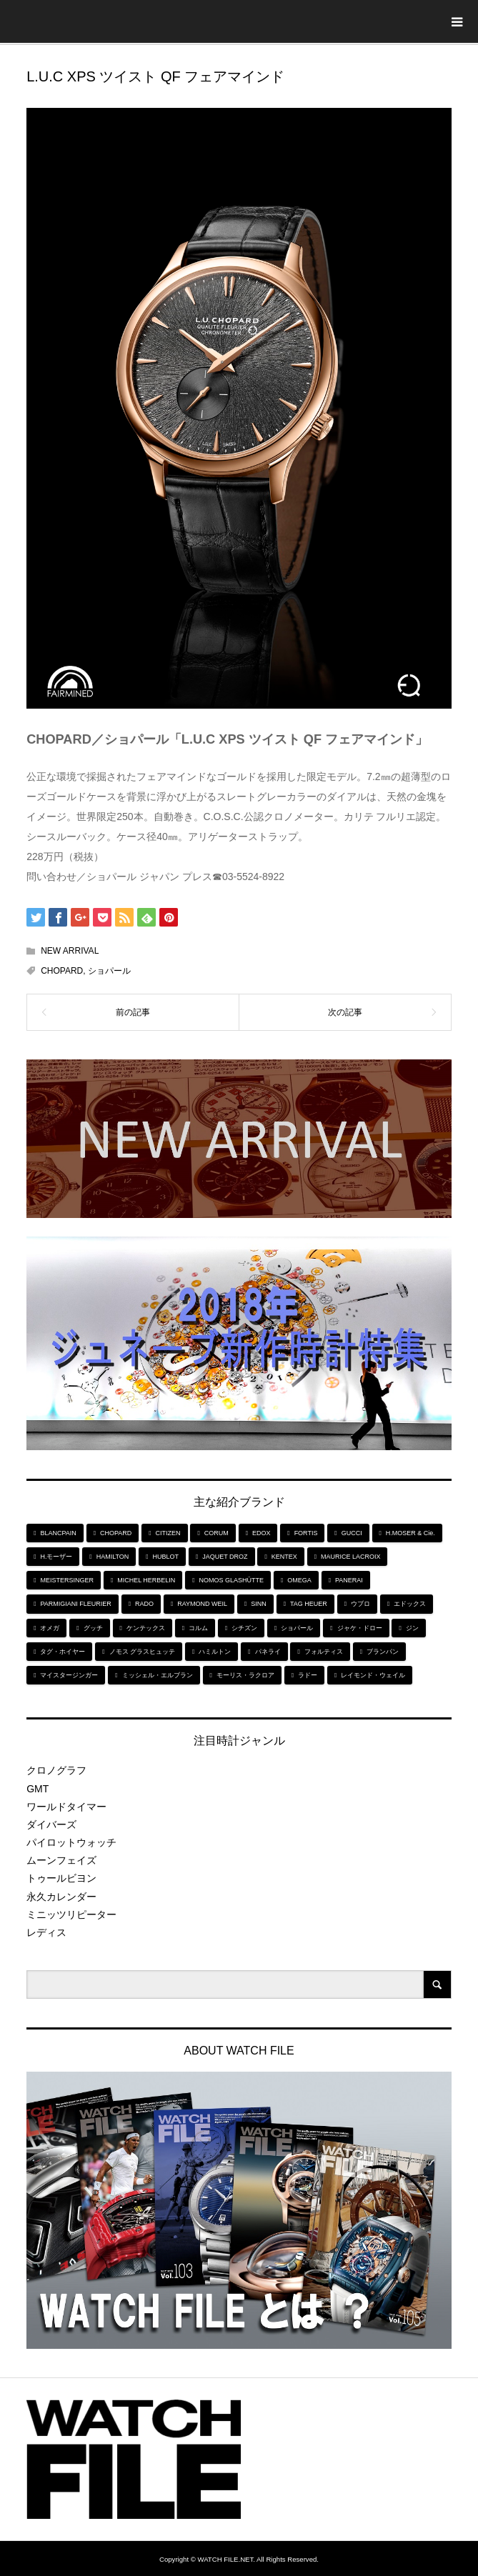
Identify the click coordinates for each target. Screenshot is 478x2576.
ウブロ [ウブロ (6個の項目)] (360, 1603)
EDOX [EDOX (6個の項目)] (261, 1533)
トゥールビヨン (61, 1878)
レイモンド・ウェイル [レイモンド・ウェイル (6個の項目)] (373, 1675)
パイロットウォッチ (71, 1842)
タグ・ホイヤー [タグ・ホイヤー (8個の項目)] (62, 1651)
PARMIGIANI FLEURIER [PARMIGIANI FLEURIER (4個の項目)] (75, 1603)
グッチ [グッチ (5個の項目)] (93, 1628)
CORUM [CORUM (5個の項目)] (216, 1533)
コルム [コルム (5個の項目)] (198, 1628)
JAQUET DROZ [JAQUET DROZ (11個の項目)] (224, 1556)
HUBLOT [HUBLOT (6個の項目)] (166, 1556)
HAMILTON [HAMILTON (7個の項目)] (112, 1556)
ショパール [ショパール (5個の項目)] (297, 1628)
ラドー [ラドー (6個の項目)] (307, 1675)
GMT (37, 1788)
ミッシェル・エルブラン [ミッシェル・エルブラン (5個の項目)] (157, 1675)
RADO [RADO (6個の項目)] (144, 1603)
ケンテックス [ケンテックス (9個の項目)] (145, 1628)
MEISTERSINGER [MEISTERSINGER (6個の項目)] (67, 1580)
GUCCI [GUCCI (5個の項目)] (352, 1533)
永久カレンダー (61, 1896)
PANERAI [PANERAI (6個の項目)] (349, 1580)
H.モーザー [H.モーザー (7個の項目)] (56, 1556)
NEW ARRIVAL (70, 951)
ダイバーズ (51, 1824)
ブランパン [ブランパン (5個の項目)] (383, 1651)
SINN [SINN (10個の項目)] (259, 1603)
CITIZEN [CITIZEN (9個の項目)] (168, 1533)
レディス (46, 1932)
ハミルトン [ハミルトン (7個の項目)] (215, 1651)
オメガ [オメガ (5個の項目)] (49, 1628)
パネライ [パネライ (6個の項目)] (268, 1651)
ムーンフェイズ (61, 1860)
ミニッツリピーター (71, 1914)
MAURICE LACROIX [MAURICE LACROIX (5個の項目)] (351, 1556)
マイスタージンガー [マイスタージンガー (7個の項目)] (69, 1675)
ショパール (109, 971)
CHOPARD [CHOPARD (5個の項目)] (115, 1533)
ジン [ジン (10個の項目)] (412, 1628)
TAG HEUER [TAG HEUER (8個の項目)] (308, 1603)
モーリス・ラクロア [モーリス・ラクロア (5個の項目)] (245, 1675)
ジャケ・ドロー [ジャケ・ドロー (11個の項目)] (359, 1628)
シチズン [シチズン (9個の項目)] (244, 1628)
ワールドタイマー (66, 1806)
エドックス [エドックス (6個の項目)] (410, 1603)
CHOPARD (62, 971)
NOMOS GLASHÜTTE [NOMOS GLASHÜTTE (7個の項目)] (231, 1580)
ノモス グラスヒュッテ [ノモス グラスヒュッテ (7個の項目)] (142, 1651)
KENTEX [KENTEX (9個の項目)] (284, 1556)
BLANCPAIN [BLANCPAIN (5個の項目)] (58, 1533)
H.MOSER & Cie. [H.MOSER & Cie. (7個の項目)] (410, 1533)
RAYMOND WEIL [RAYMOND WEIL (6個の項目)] (202, 1603)
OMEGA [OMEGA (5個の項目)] (299, 1580)
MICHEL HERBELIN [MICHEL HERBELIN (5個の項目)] (146, 1580)
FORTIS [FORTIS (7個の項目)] (306, 1533)
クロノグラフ (56, 1770)
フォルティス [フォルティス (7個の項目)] (323, 1651)
